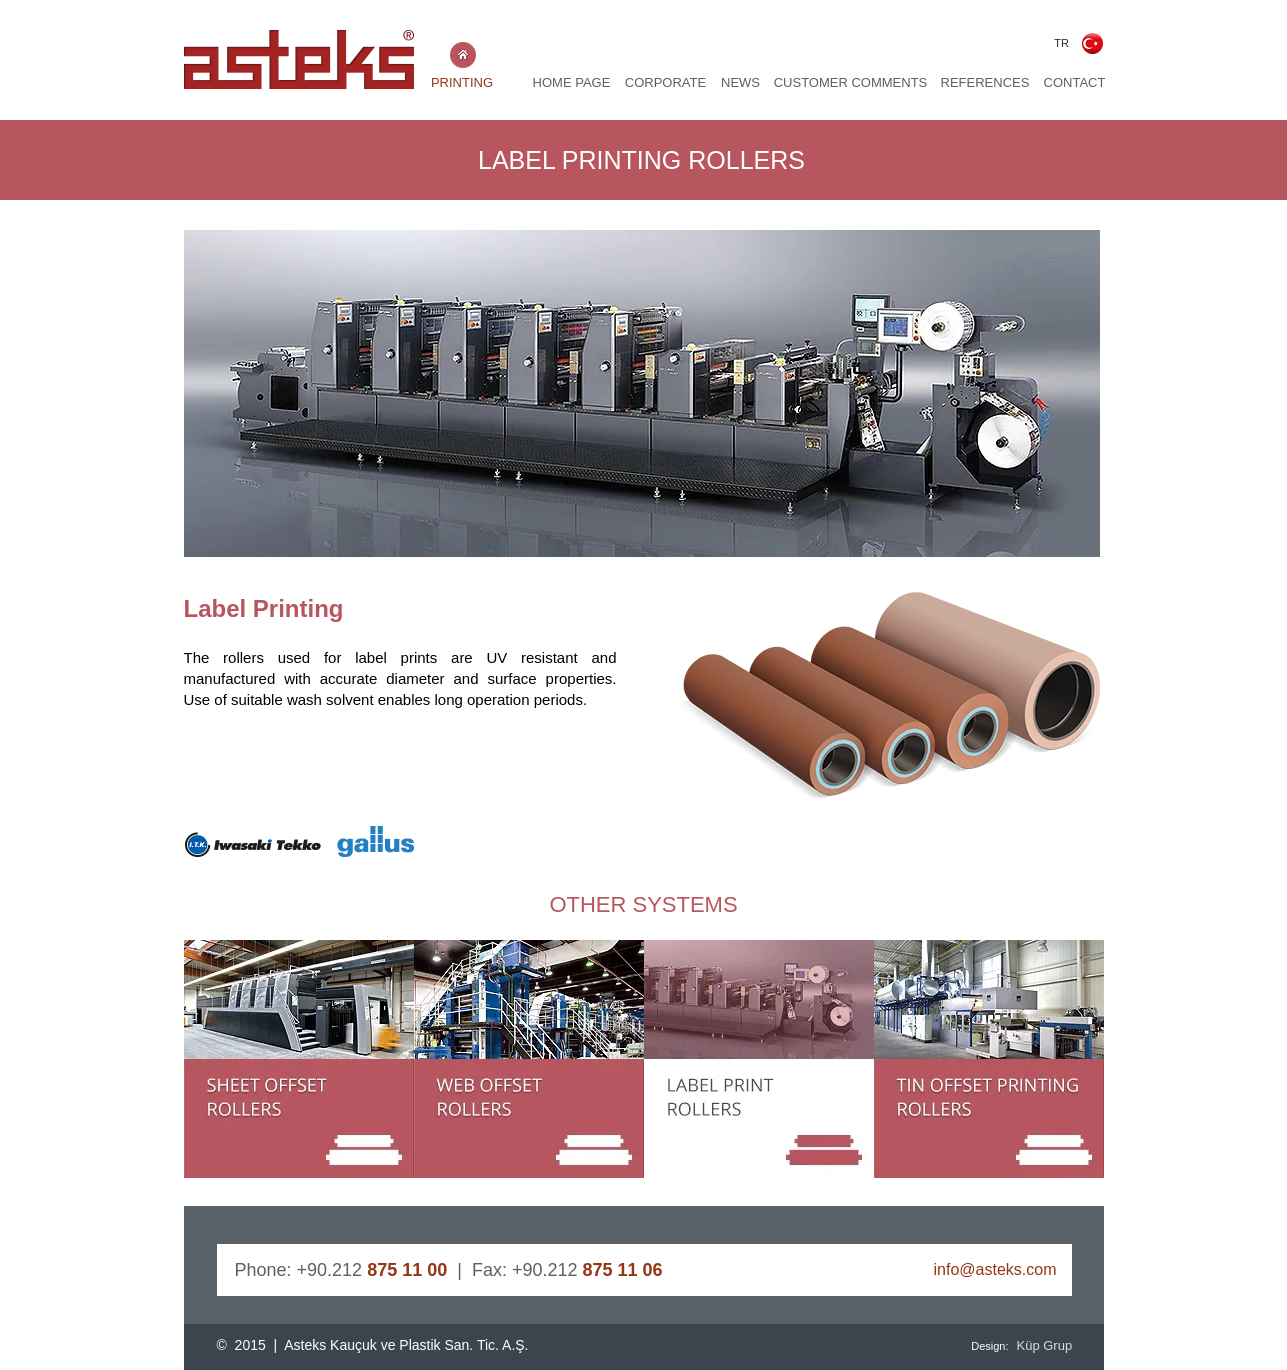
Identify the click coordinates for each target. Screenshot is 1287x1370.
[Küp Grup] (1048, 1346)
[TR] (1062, 43)
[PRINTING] (462, 83)
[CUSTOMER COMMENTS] (851, 83)
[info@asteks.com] (960, 1270)
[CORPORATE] (666, 83)
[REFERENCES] (985, 83)
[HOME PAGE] (572, 83)
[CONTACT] (1075, 83)
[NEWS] (741, 83)
